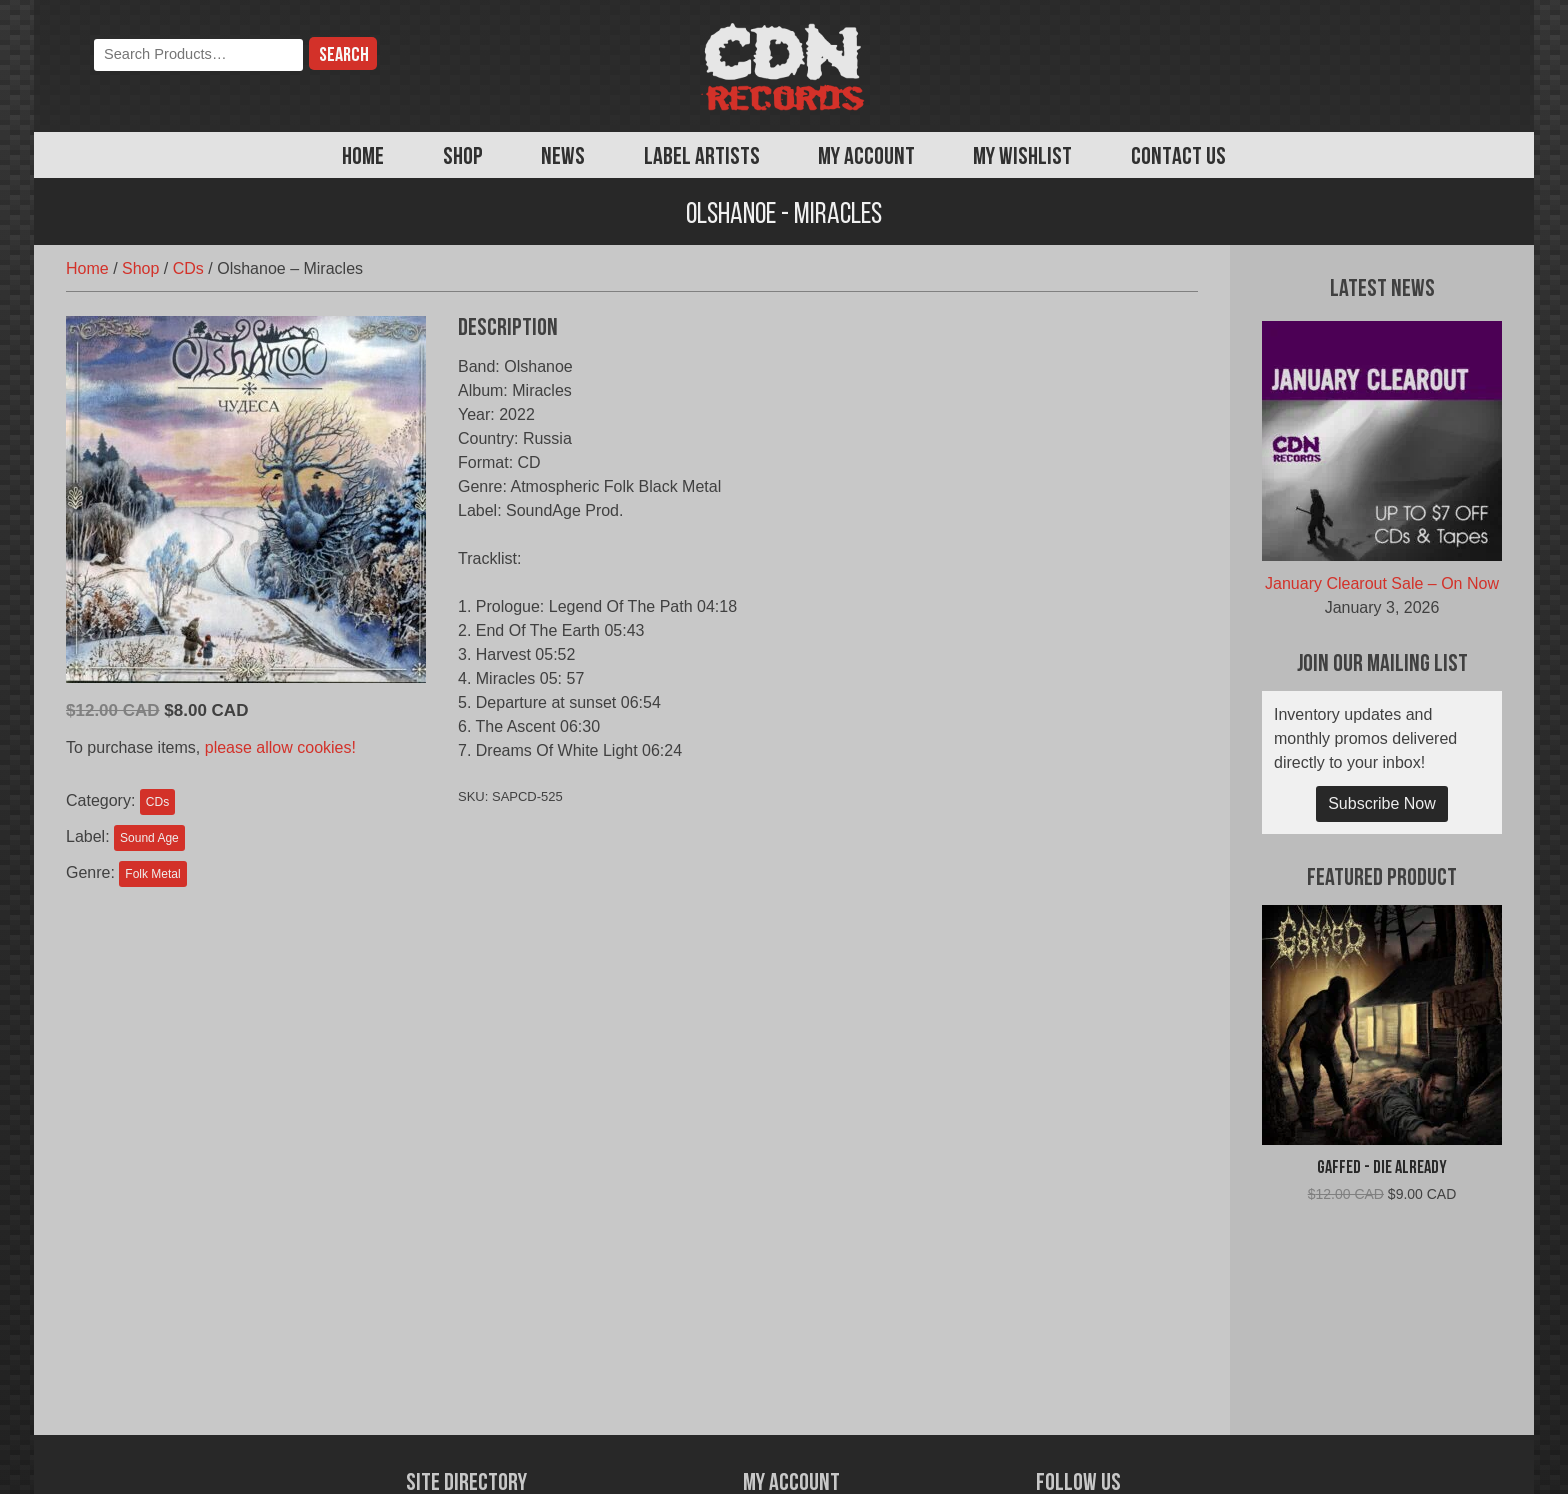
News (563, 158)
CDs (188, 268)
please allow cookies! (280, 747)
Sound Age (149, 838)
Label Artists (702, 158)
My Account (866, 158)
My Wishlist (1022, 158)
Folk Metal (152, 874)
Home (363, 158)
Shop (463, 158)
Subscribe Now (1382, 803)
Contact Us (1178, 158)
